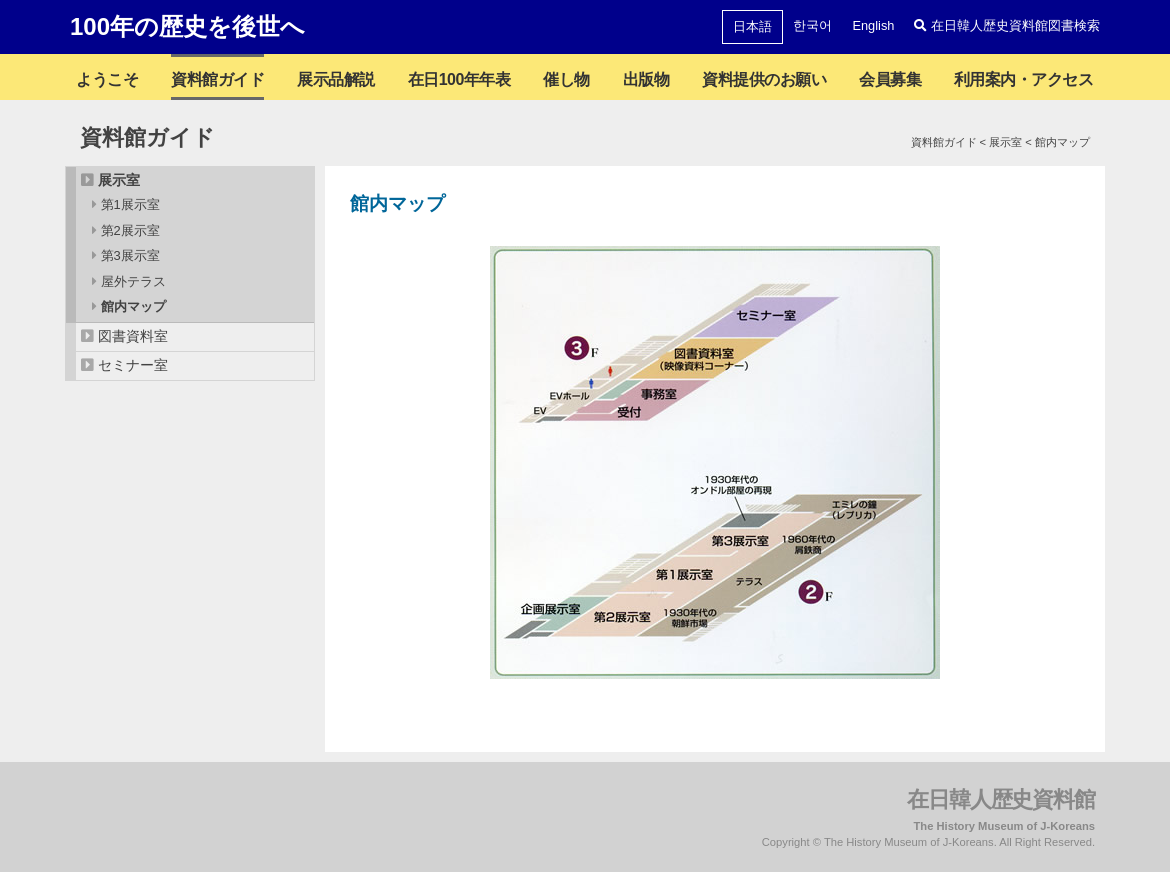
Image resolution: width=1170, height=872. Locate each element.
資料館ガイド (217, 79)
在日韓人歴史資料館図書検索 (1007, 25)
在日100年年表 (459, 79)
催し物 (566, 79)
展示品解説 (336, 79)
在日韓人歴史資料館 (1001, 799)
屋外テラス (133, 281)
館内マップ (133, 306)
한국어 (812, 25)
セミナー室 (133, 365)
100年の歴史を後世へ (187, 26)
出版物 (646, 79)
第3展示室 (130, 255)
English (873, 25)
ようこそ (107, 79)
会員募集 (890, 79)
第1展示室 (130, 204)
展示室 (119, 180)
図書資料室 (133, 336)
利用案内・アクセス (1024, 79)
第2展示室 (130, 230)
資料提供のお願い (764, 79)
